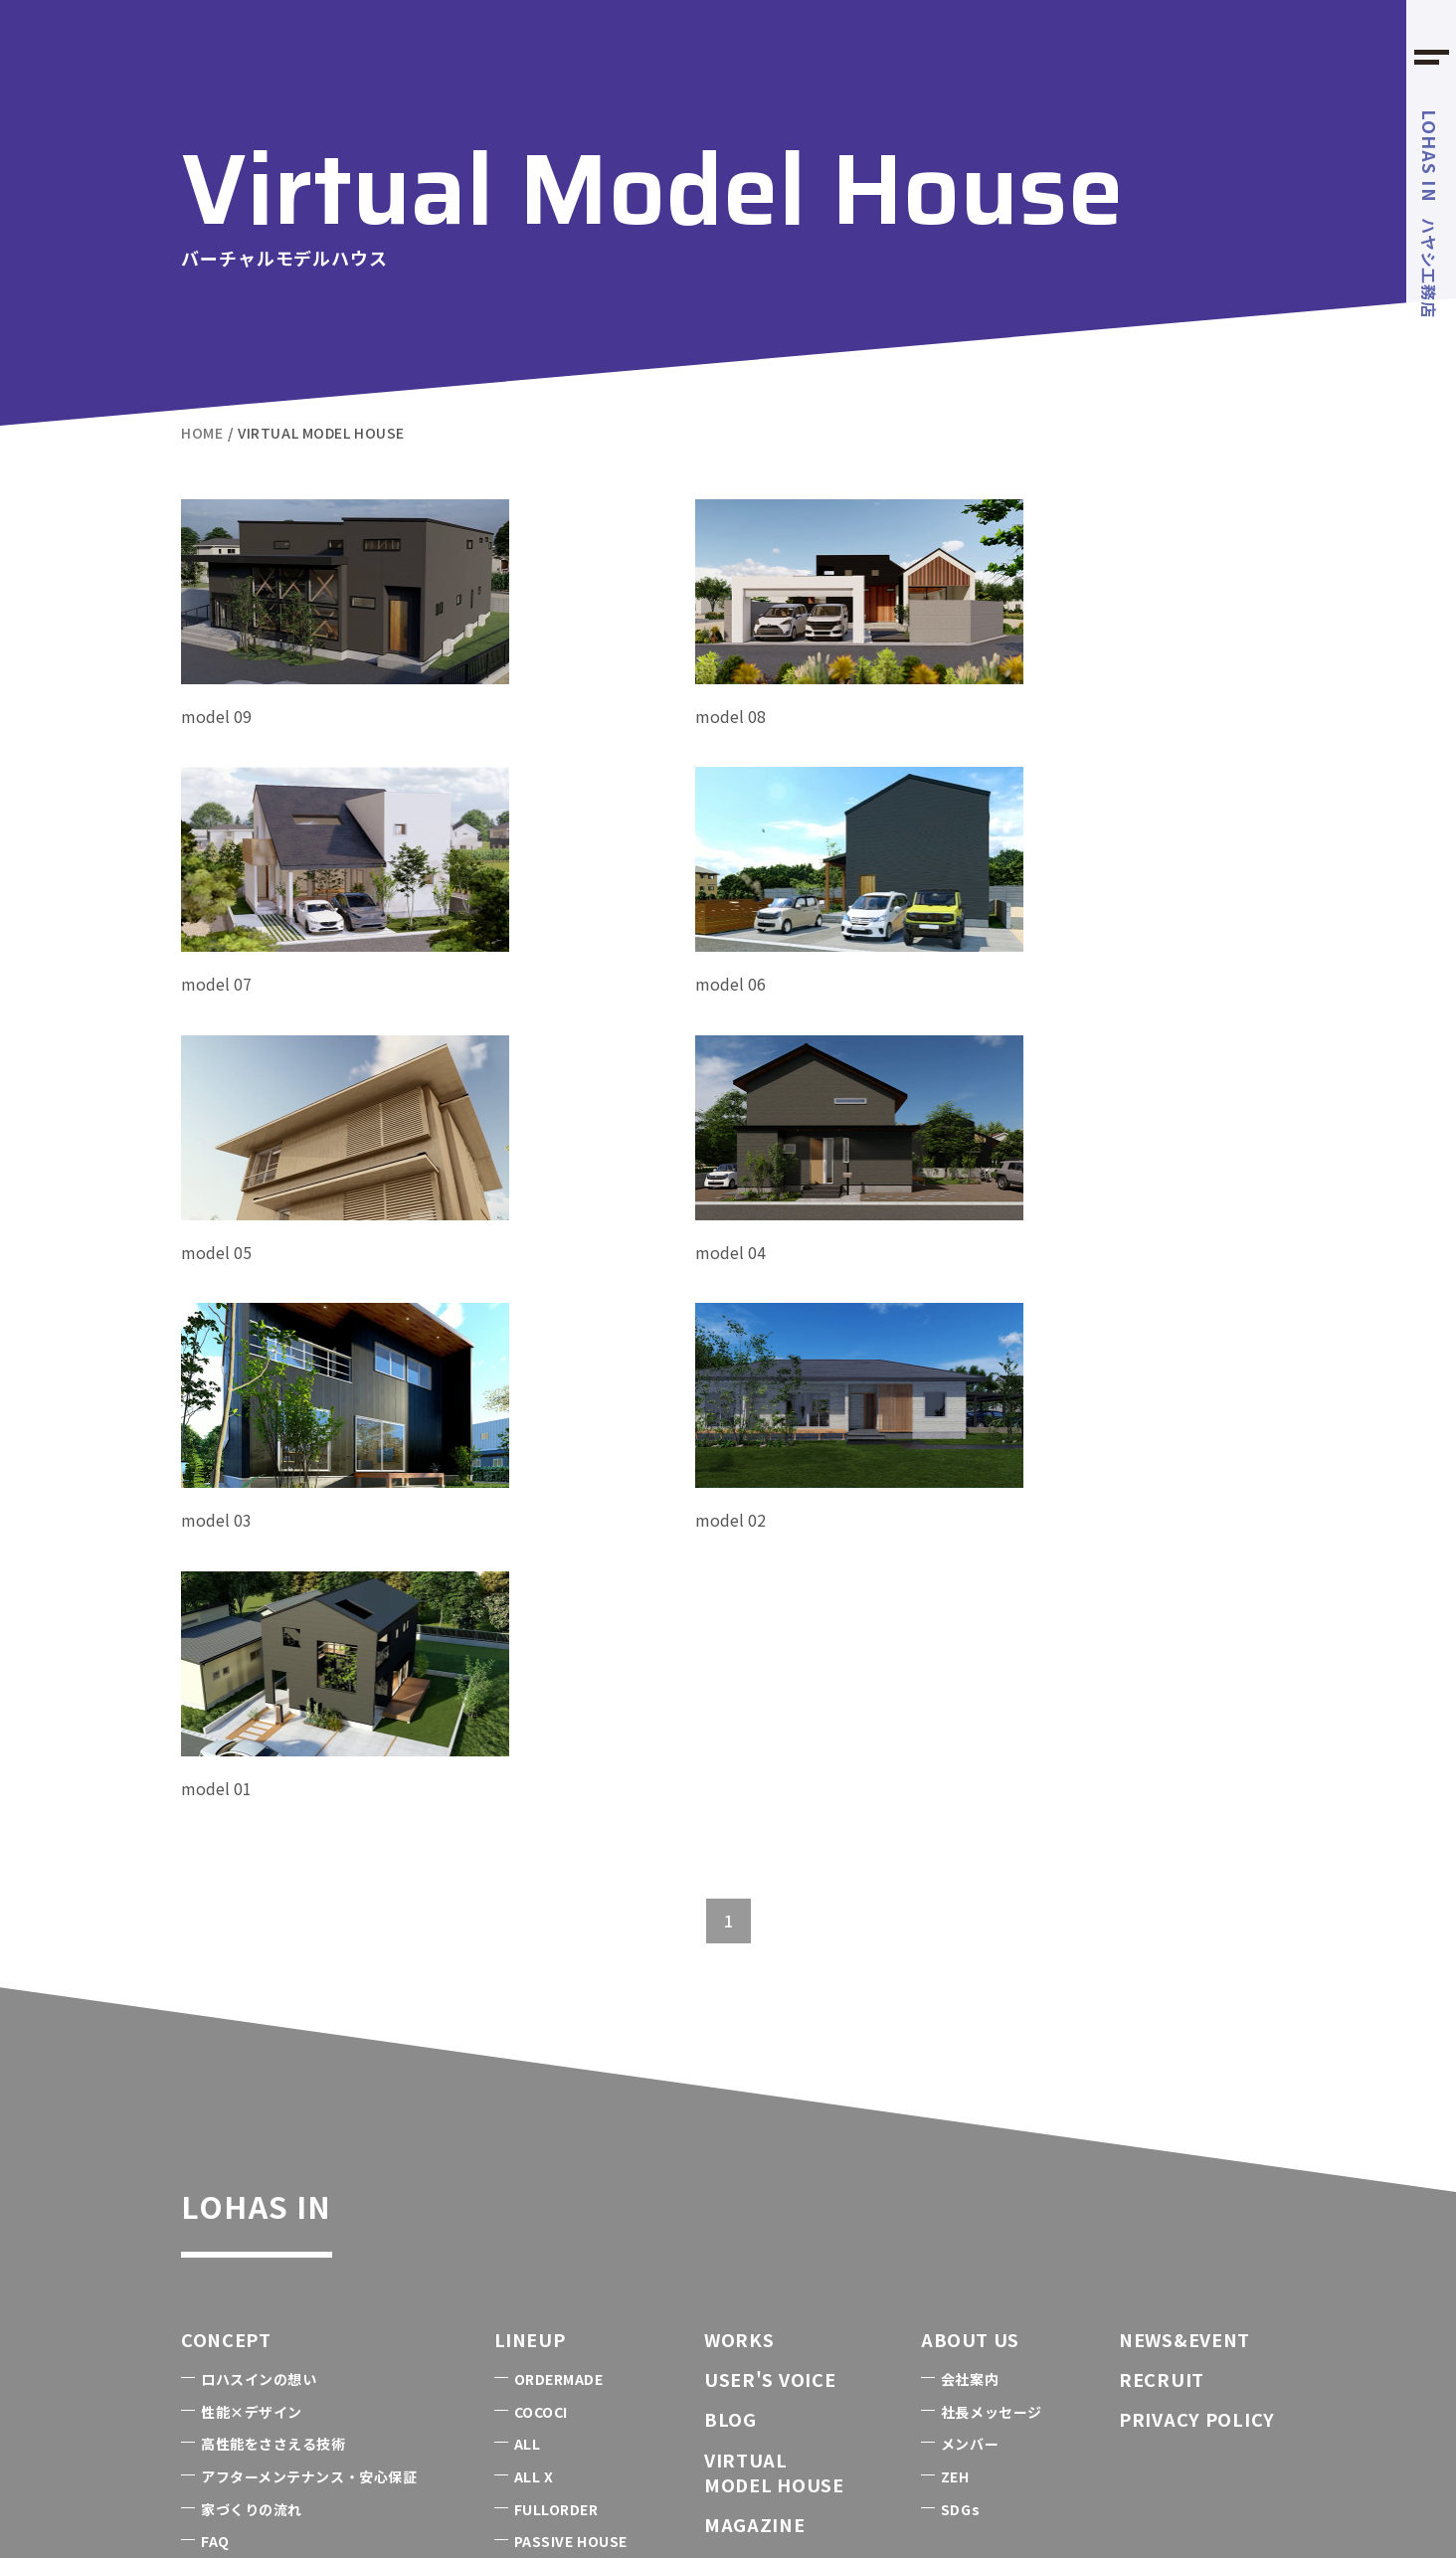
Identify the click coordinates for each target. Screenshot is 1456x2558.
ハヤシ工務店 (1430, 213)
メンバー (970, 1998)
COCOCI (541, 1965)
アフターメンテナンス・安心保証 (309, 2030)
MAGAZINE (755, 2078)
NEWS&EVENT (1184, 1893)
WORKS (739, 1893)
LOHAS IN (306, 1750)
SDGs (960, 2063)
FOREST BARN (506, 2449)
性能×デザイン (251, 1965)
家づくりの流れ (251, 2063)
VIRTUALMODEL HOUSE (774, 2025)
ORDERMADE (559, 1932)
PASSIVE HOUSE (571, 2094)
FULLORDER (556, 2063)
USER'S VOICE (770, 1932)
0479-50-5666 (380, 2276)
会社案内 (970, 1932)
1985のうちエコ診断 (284, 2448)
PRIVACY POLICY (1197, 1973)
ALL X (534, 2030)
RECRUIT (1161, 1932)
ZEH (955, 2030)
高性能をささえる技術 (273, 1998)
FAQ (215, 2094)
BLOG (730, 1973)
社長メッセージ (991, 1965)
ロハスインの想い (258, 1932)
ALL (527, 1998)
